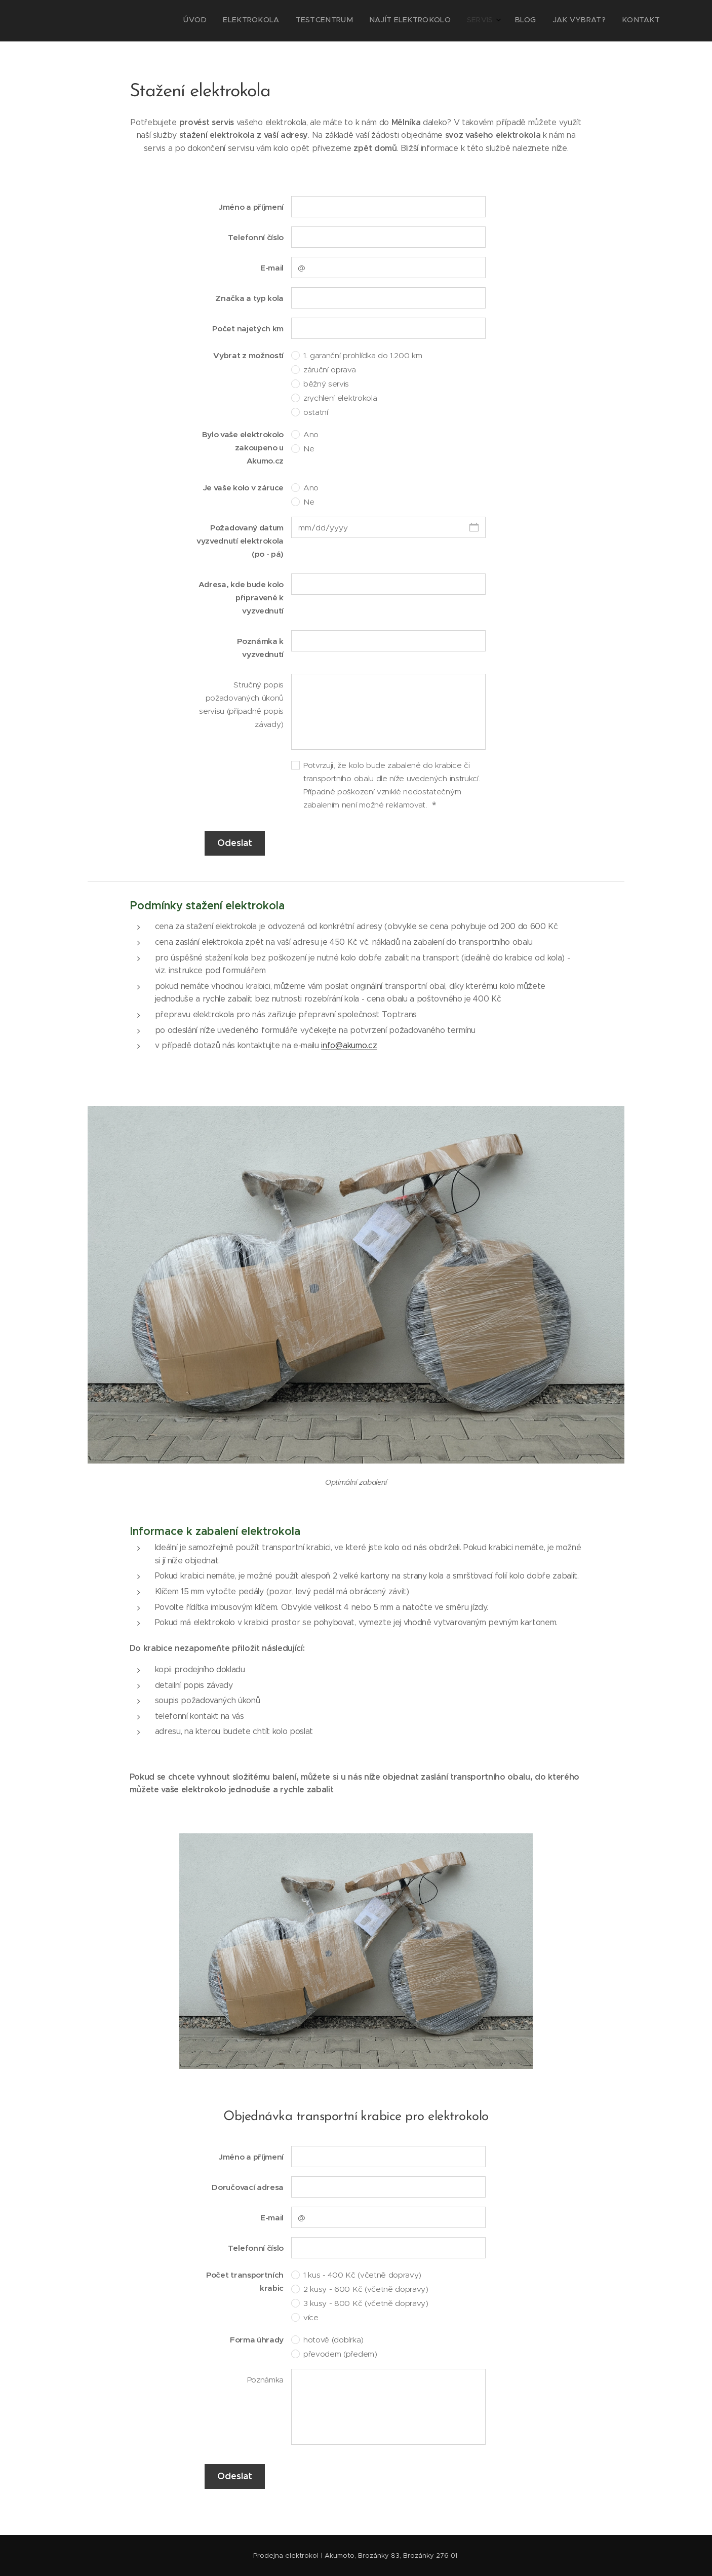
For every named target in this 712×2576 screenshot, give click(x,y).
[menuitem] (544, 20)
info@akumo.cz (349, 1045)
